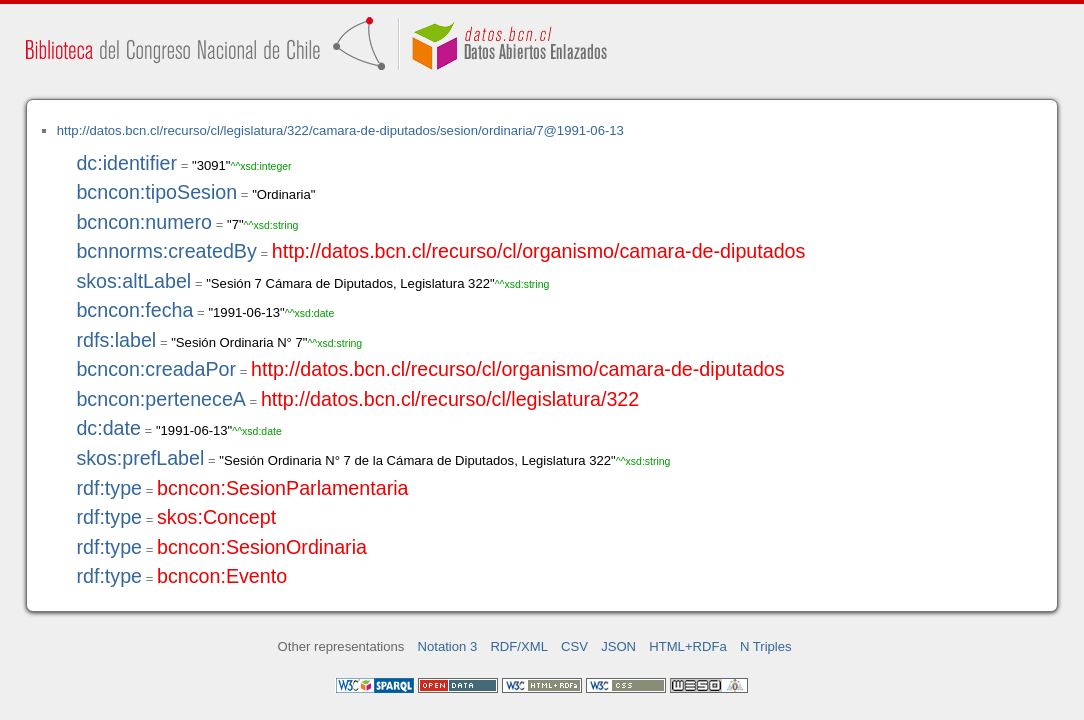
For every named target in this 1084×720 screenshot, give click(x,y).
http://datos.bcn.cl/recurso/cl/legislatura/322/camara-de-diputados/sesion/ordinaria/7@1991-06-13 (340, 130)
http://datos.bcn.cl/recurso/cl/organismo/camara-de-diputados (539, 251)
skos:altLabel (133, 281)
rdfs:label (116, 340)
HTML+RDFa (688, 646)
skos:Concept (216, 517)
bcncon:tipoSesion (156, 192)
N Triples (766, 646)
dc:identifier (126, 163)
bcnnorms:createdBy (166, 251)
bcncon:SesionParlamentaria (283, 488)
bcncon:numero (144, 222)
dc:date (108, 428)
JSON (618, 646)
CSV (574, 646)
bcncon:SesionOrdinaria (262, 547)
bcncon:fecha (134, 310)
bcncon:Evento (222, 576)
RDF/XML (519, 646)
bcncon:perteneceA (161, 399)
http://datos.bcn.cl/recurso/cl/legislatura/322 (450, 399)
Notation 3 (448, 646)
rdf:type (109, 488)
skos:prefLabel (140, 458)
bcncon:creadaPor (156, 369)
